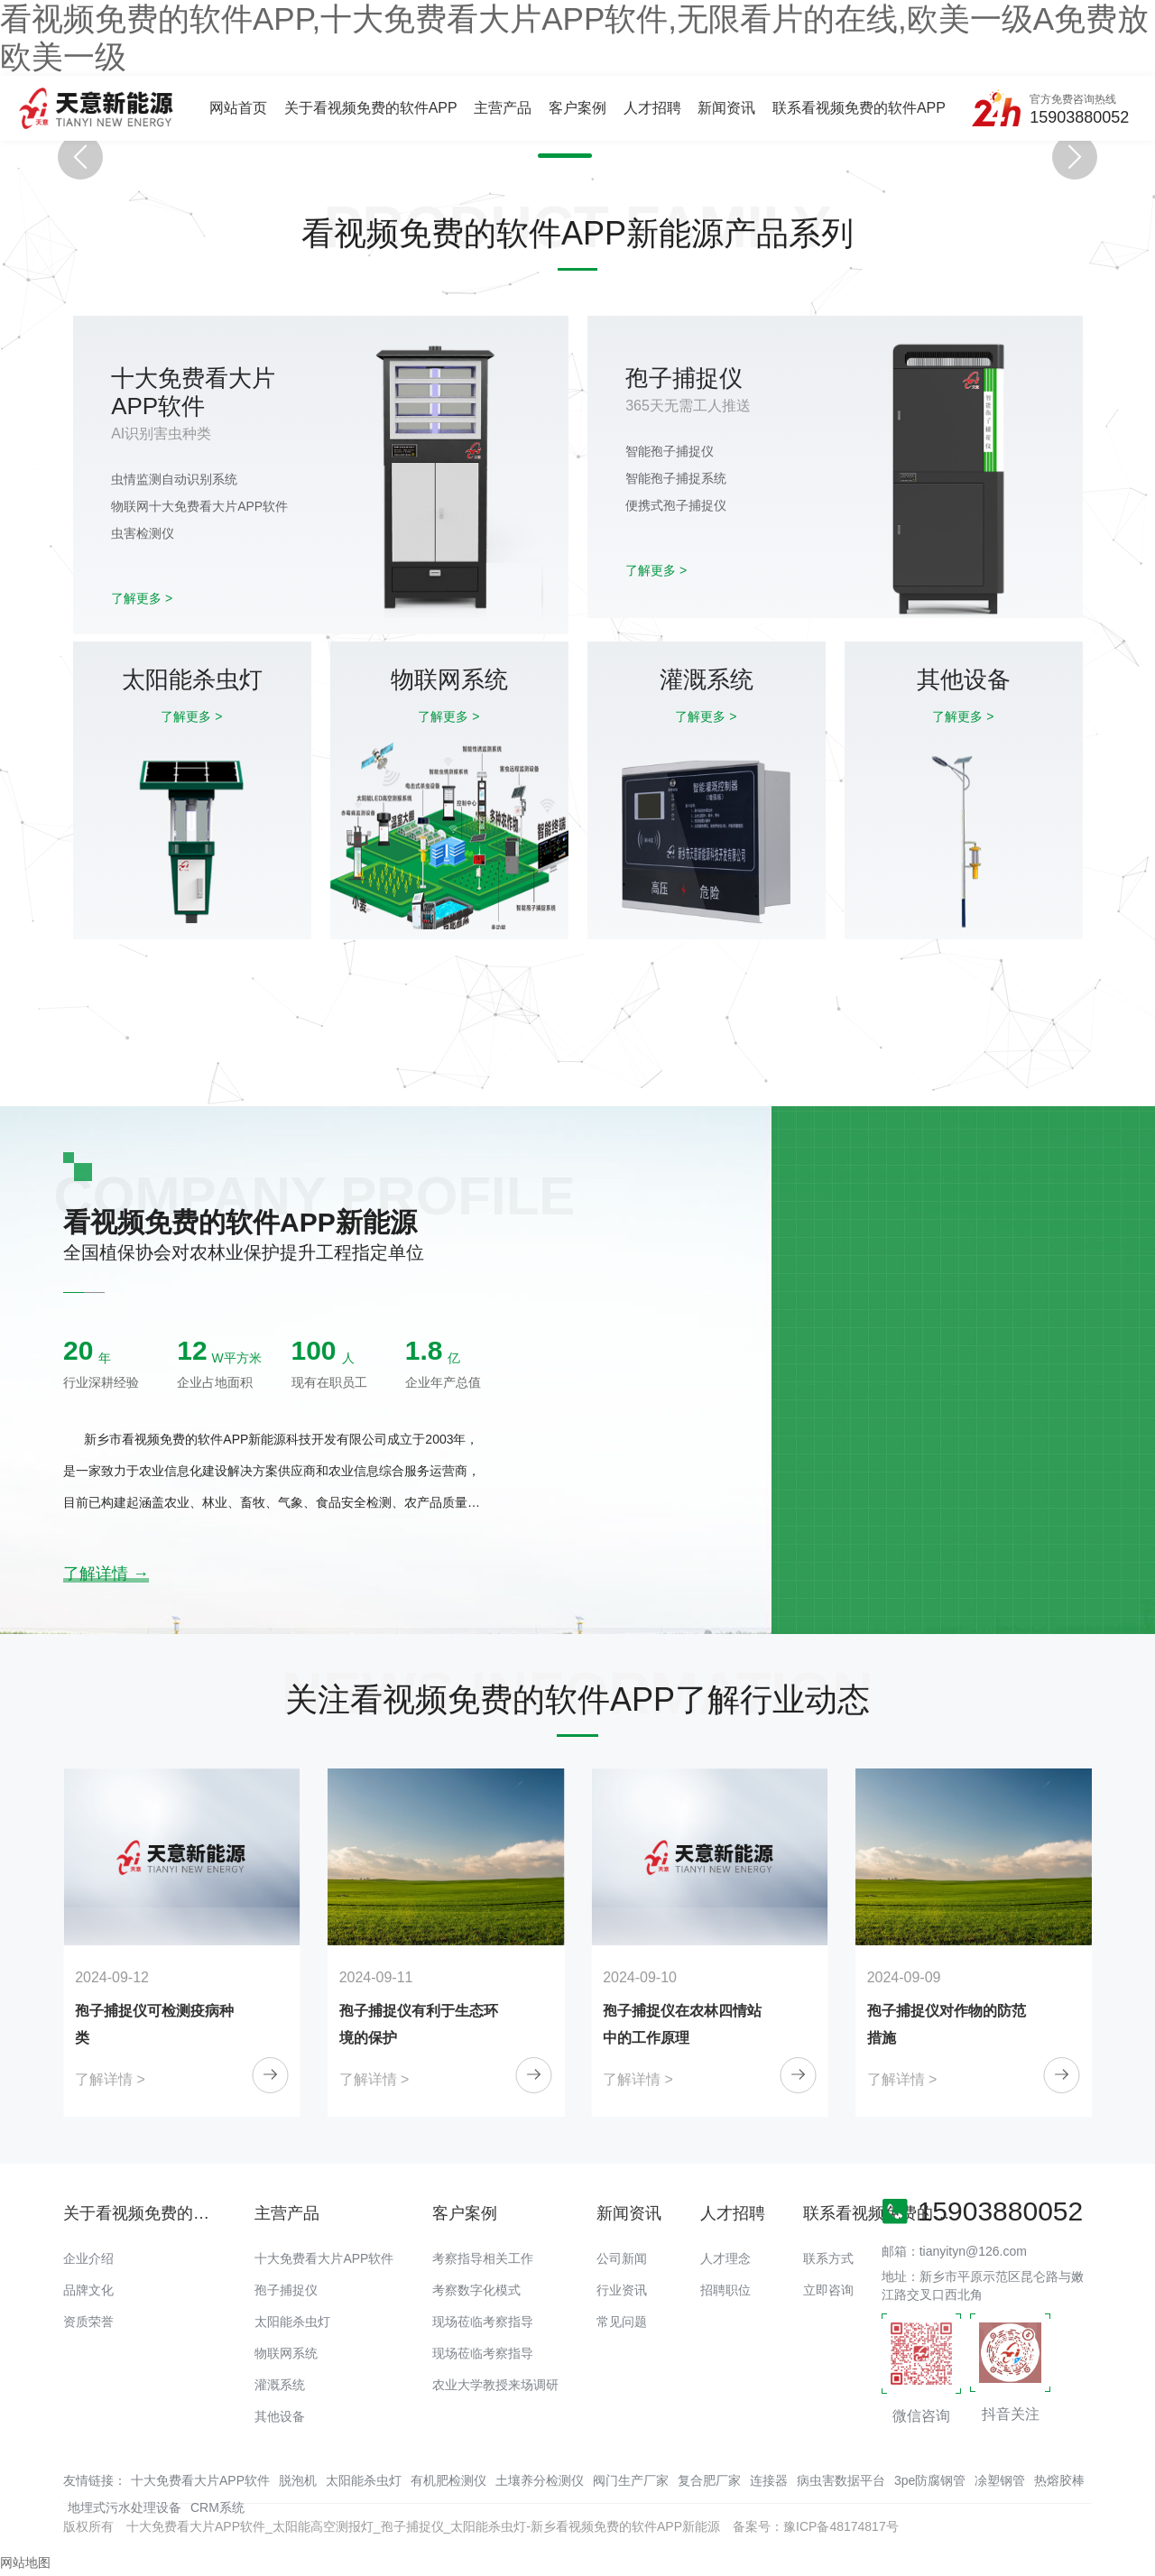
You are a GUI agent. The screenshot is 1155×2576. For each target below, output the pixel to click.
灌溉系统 (279, 2384)
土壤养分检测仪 (539, 2480)
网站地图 (25, 2562)
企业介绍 (88, 2258)
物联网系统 (286, 2353)
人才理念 (725, 2258)
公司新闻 (621, 2258)
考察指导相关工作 (482, 2258)
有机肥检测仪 (448, 2480)
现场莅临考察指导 (482, 2321)
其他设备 (279, 2416)
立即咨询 (828, 2290)
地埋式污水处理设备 (124, 2507)
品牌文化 (88, 2290)
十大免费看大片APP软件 (323, 2258)
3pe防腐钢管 (930, 2480)
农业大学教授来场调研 (495, 2384)
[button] (563, 155)
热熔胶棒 (1059, 2480)
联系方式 (828, 2258)
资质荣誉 (88, 2321)
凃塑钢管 (1000, 2480)
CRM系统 (217, 2507)
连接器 (769, 2480)
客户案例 (577, 107)
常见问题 (621, 2321)
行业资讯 (621, 2290)
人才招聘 (652, 107)
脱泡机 (298, 2480)
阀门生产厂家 (631, 2480)
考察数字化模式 (476, 2290)
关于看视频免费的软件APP (370, 107)
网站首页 (238, 107)
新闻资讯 (726, 107)
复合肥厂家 (709, 2480)
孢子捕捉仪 (286, 2290)
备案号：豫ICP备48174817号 (816, 2526)
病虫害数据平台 (841, 2480)
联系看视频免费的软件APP (859, 107)
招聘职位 (725, 2290)
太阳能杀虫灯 (292, 2321)
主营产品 (502, 107)
